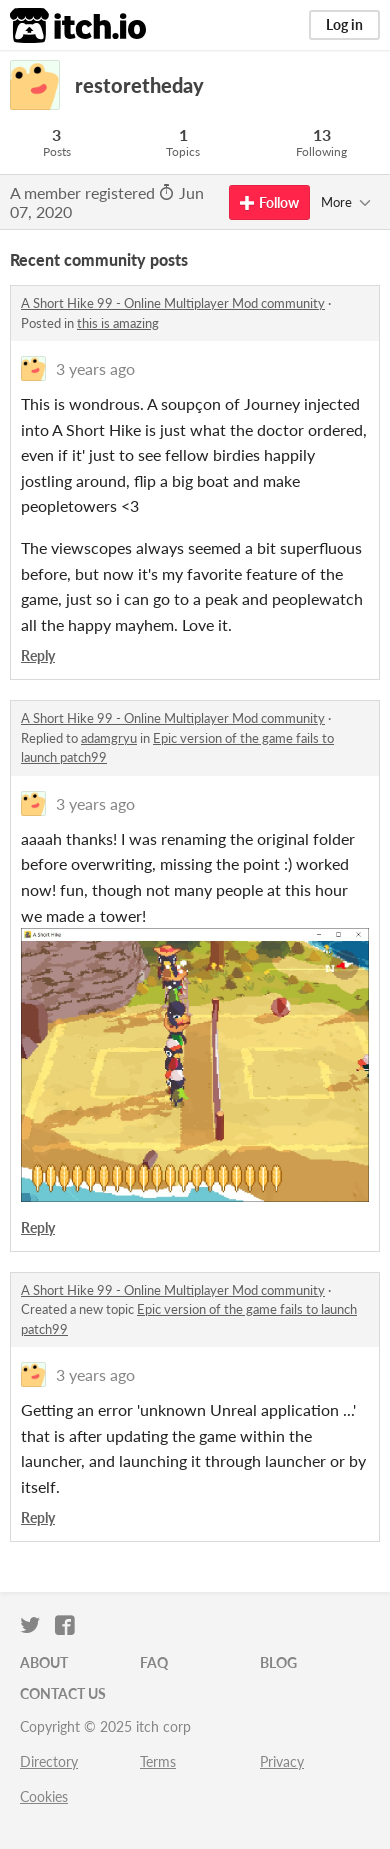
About (44, 1662)
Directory (49, 1761)
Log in (344, 24)
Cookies (44, 1796)
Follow (269, 202)
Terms (158, 1761)
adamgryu (109, 738)
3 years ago (95, 368)
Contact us (63, 1693)
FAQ (154, 1662)
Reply (38, 655)
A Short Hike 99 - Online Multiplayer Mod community (173, 303)
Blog (278, 1662)
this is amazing (118, 323)
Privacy (282, 1761)
